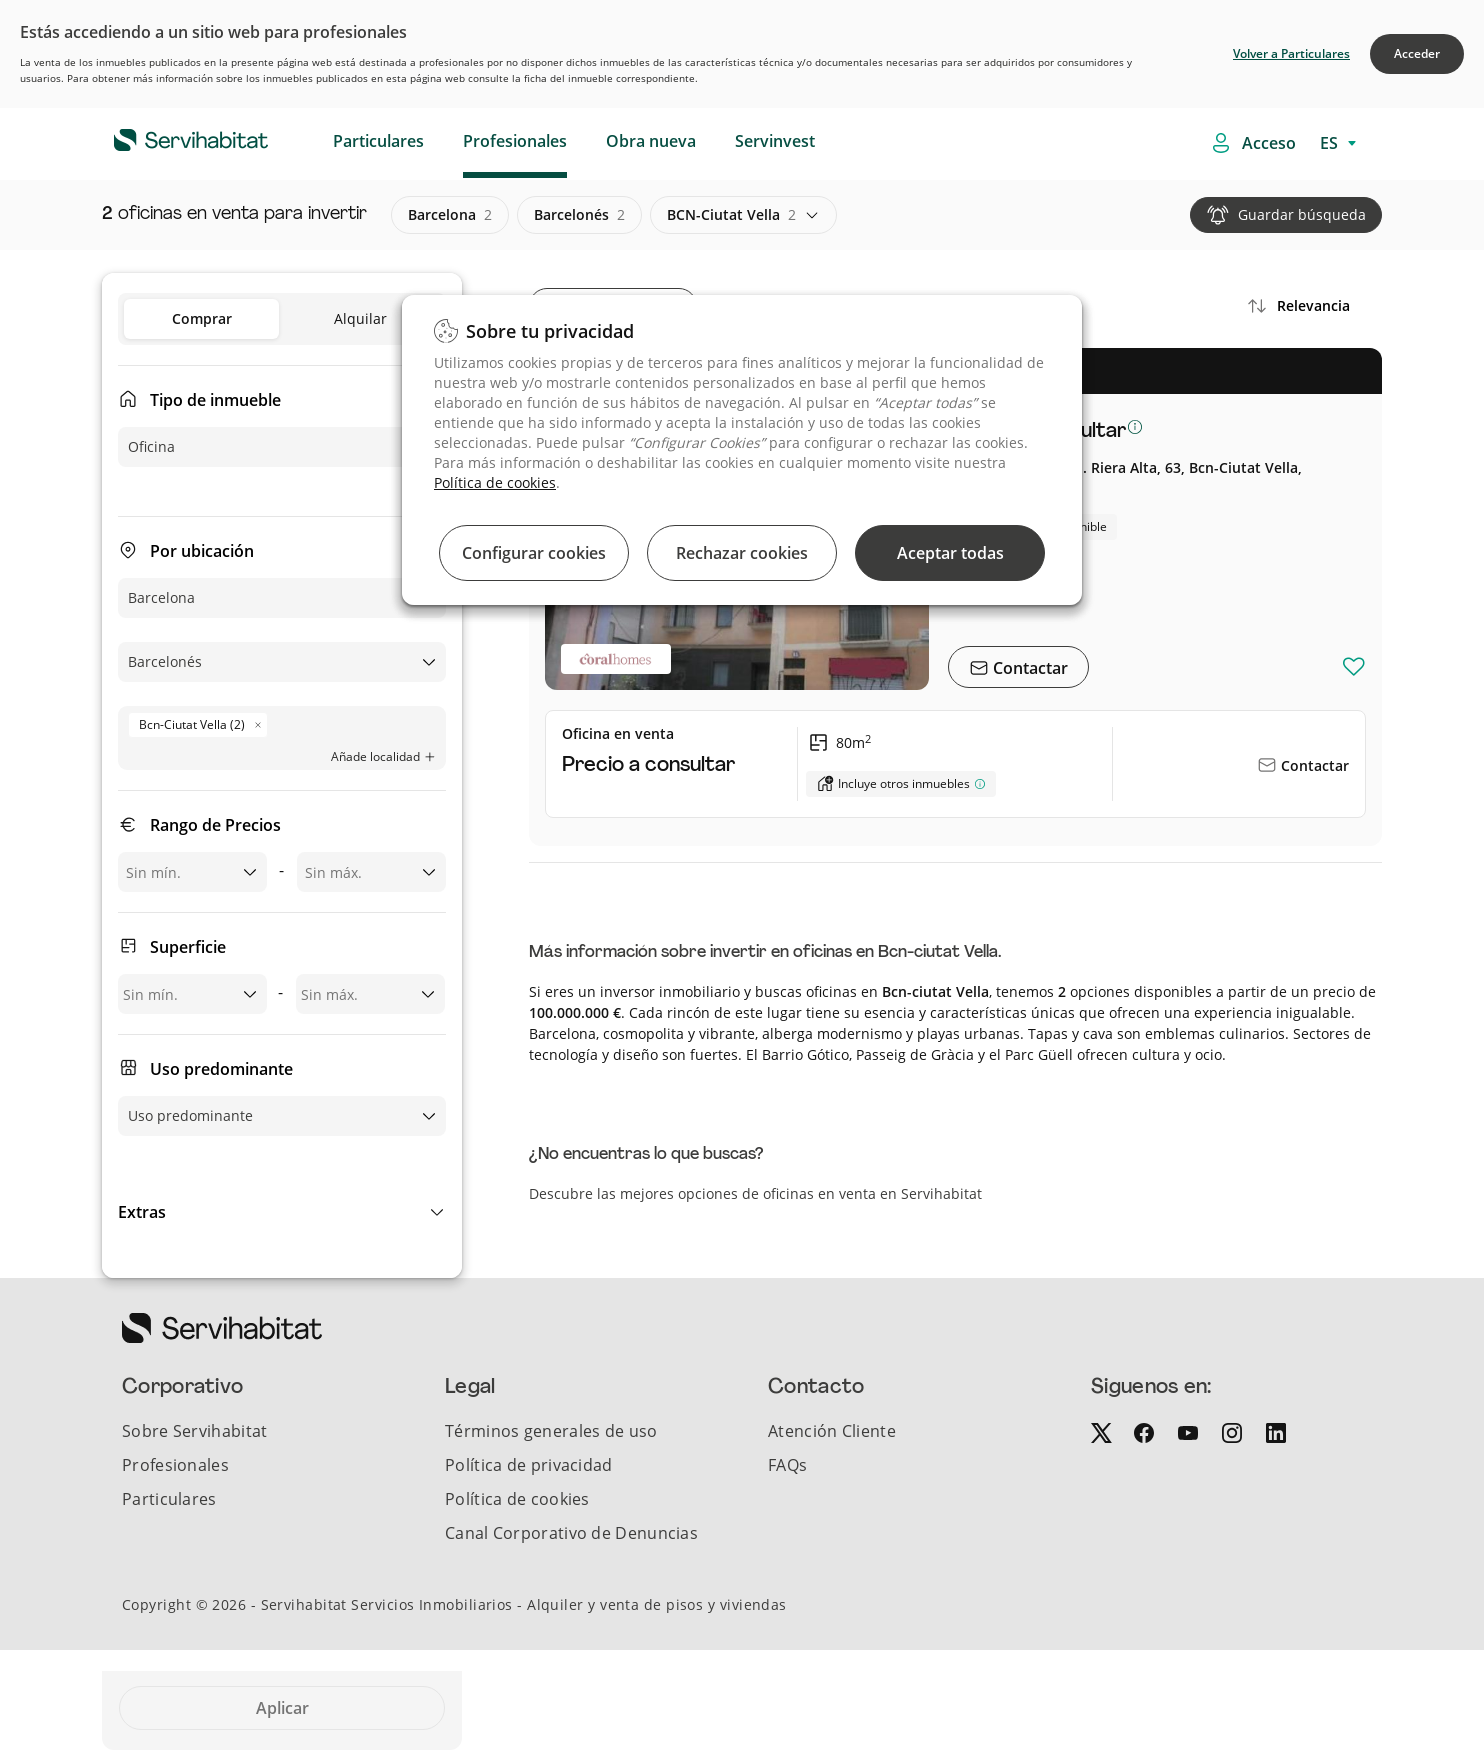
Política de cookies (495, 482)
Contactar (1028, 668)
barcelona (450, 215)
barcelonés (579, 215)
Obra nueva (651, 141)
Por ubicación (202, 551)
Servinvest (775, 141)
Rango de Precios (215, 825)
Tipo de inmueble (215, 400)
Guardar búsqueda (1302, 214)
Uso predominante (221, 1069)
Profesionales (515, 141)
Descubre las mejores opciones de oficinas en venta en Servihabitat (755, 1193)
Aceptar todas (950, 553)
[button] (282, 1212)
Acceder (1417, 53)
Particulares (378, 141)
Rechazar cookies (742, 553)
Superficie (188, 947)
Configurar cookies (534, 553)
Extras (142, 1212)
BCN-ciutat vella (731, 215)
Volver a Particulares (1291, 53)
